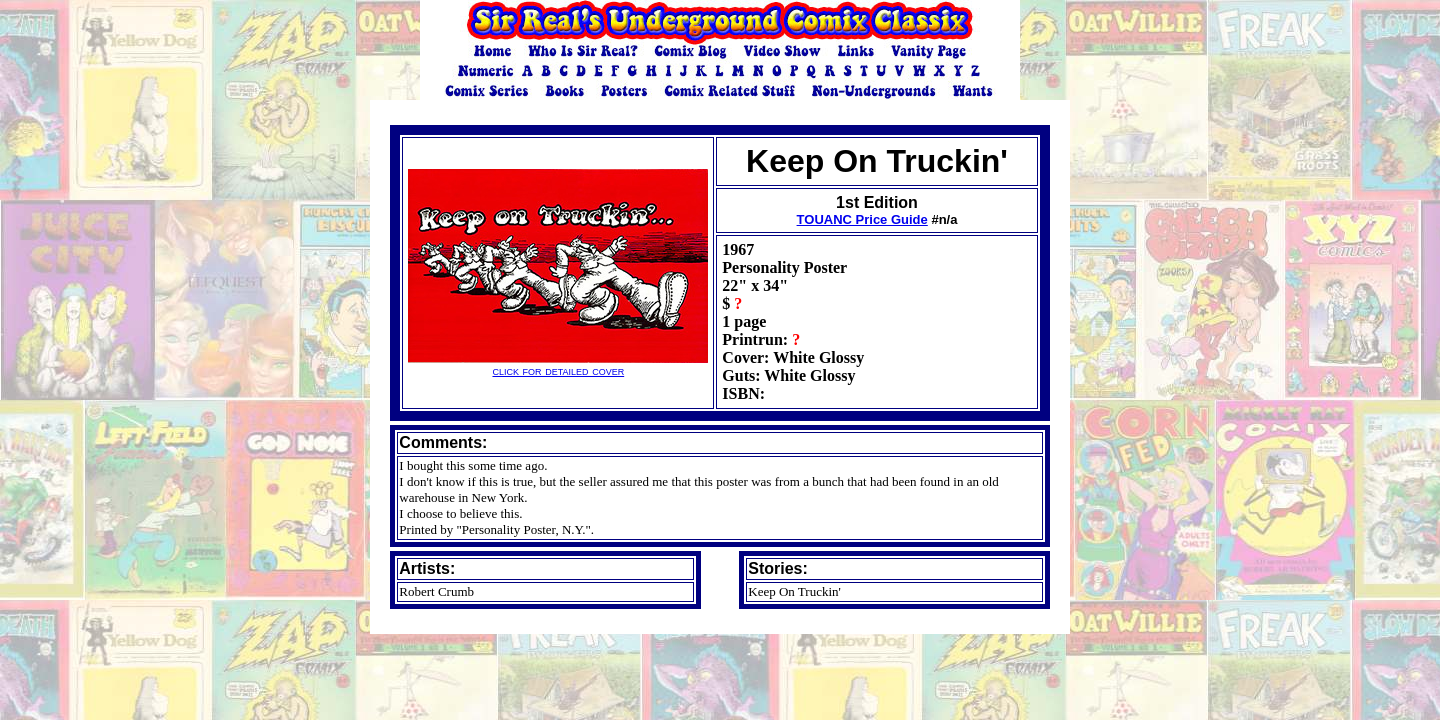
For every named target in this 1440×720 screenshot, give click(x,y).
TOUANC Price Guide (862, 219)
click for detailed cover (558, 364)
